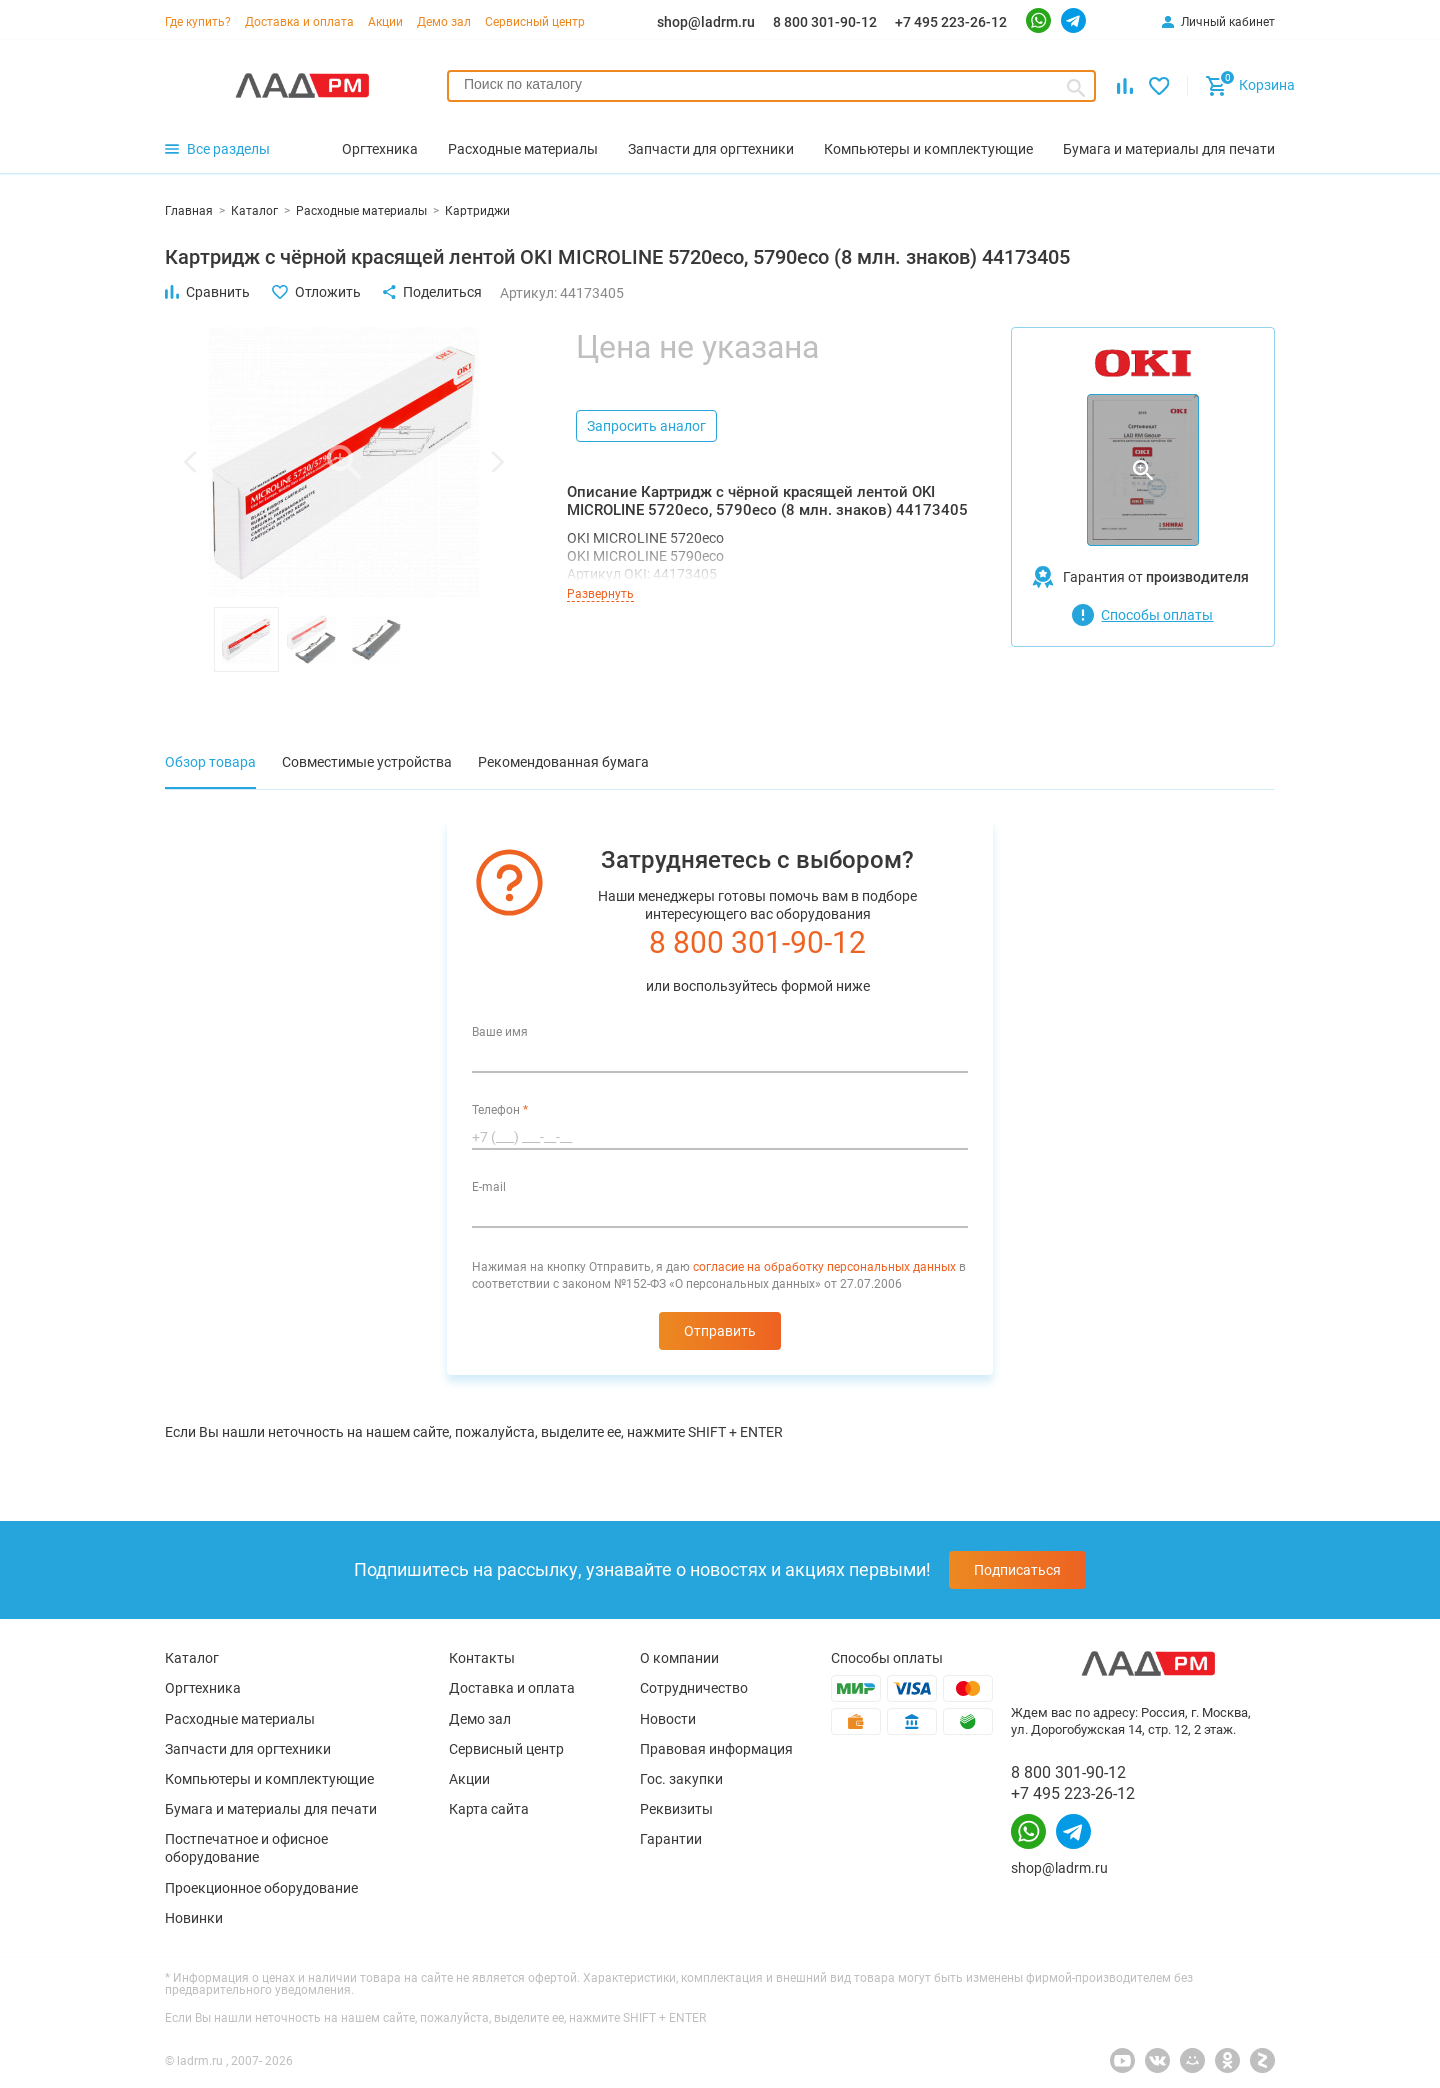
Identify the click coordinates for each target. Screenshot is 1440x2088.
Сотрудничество (694, 1688)
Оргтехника (203, 1688)
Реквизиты (676, 1809)
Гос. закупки (681, 1779)
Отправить (720, 1331)
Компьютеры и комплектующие (269, 1779)
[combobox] (771, 86)
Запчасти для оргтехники (248, 1749)
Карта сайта (489, 1809)
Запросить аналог (646, 426)
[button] (190, 462)
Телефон (500, 1110)
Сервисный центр (535, 22)
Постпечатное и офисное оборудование (246, 1848)
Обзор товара (210, 762)
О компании (679, 1658)
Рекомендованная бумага (563, 762)
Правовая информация (716, 1749)
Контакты (482, 1658)
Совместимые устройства (367, 762)
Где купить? (198, 22)
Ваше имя (500, 1032)
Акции (385, 22)
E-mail (489, 1187)
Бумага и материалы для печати (271, 1809)
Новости (668, 1719)
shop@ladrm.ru (706, 22)
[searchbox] (771, 84)
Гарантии (671, 1839)
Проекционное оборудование (261, 1888)
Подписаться (1017, 1570)
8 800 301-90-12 (825, 22)
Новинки (194, 1918)
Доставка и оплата (299, 22)
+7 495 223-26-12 (951, 22)
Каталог (192, 1658)
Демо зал (444, 22)
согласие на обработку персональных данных (824, 1267)
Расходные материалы (240, 1719)
